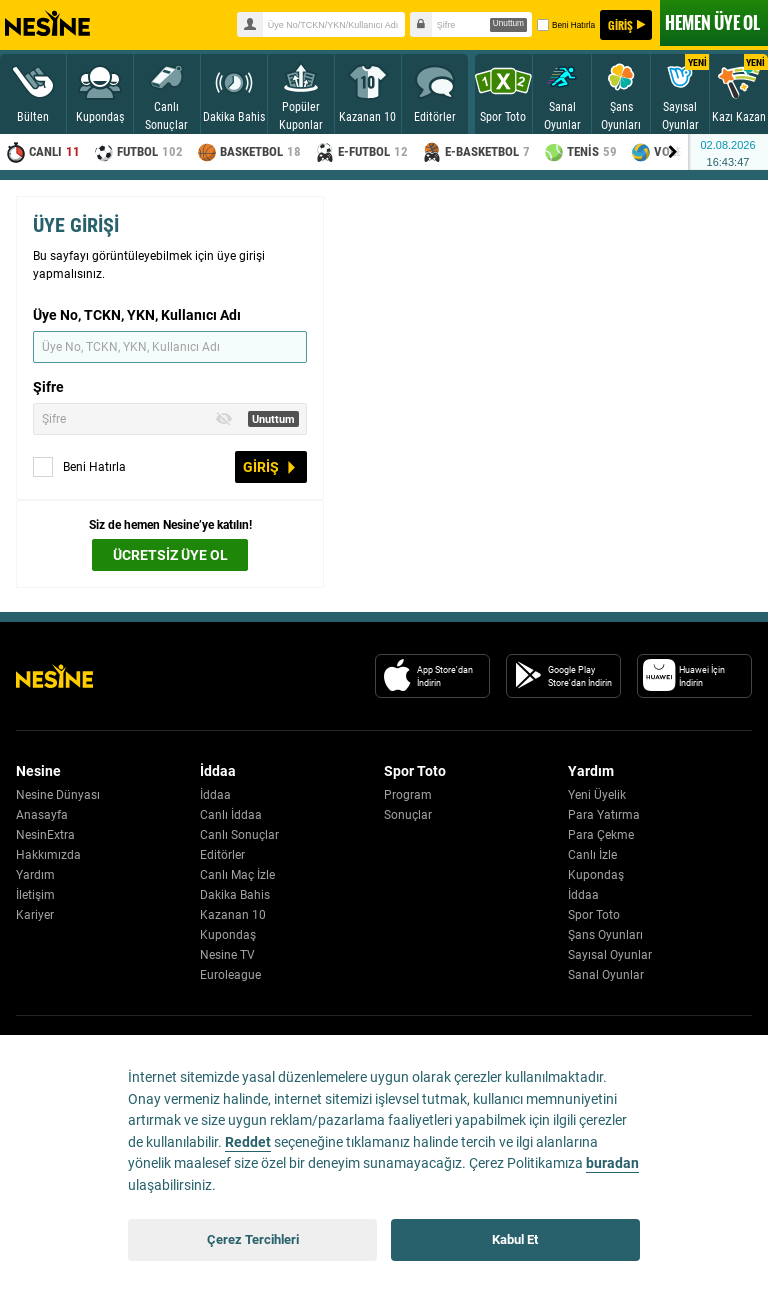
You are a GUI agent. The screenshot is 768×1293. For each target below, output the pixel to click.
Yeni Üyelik (597, 795)
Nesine (47, 24)
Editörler (222, 855)
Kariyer (35, 915)
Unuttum (508, 23)
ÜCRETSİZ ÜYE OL (170, 555)
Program (408, 795)
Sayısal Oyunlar (610, 955)
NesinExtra (45, 835)
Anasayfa (42, 815)
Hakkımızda (48, 855)
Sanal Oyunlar (606, 975)
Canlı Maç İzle (237, 875)
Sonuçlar (408, 815)
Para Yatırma (604, 815)
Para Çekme (601, 835)
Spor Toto (594, 915)
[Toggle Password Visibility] (224, 419)
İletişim (35, 895)
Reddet (248, 1142)
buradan (612, 1163)
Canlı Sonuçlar (239, 835)
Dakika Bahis (235, 895)
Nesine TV (227, 955)
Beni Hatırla (565, 25)
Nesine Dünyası (58, 795)
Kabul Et (515, 1239)
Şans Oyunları (605, 935)
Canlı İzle (592, 855)
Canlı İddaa (231, 815)
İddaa (215, 795)
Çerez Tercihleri (253, 1239)
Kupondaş (228, 935)
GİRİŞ (620, 25)
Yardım (35, 875)
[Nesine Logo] (54, 676)
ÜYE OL (712, 22)
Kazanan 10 (233, 915)
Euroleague (230, 975)
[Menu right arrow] (673, 152)
